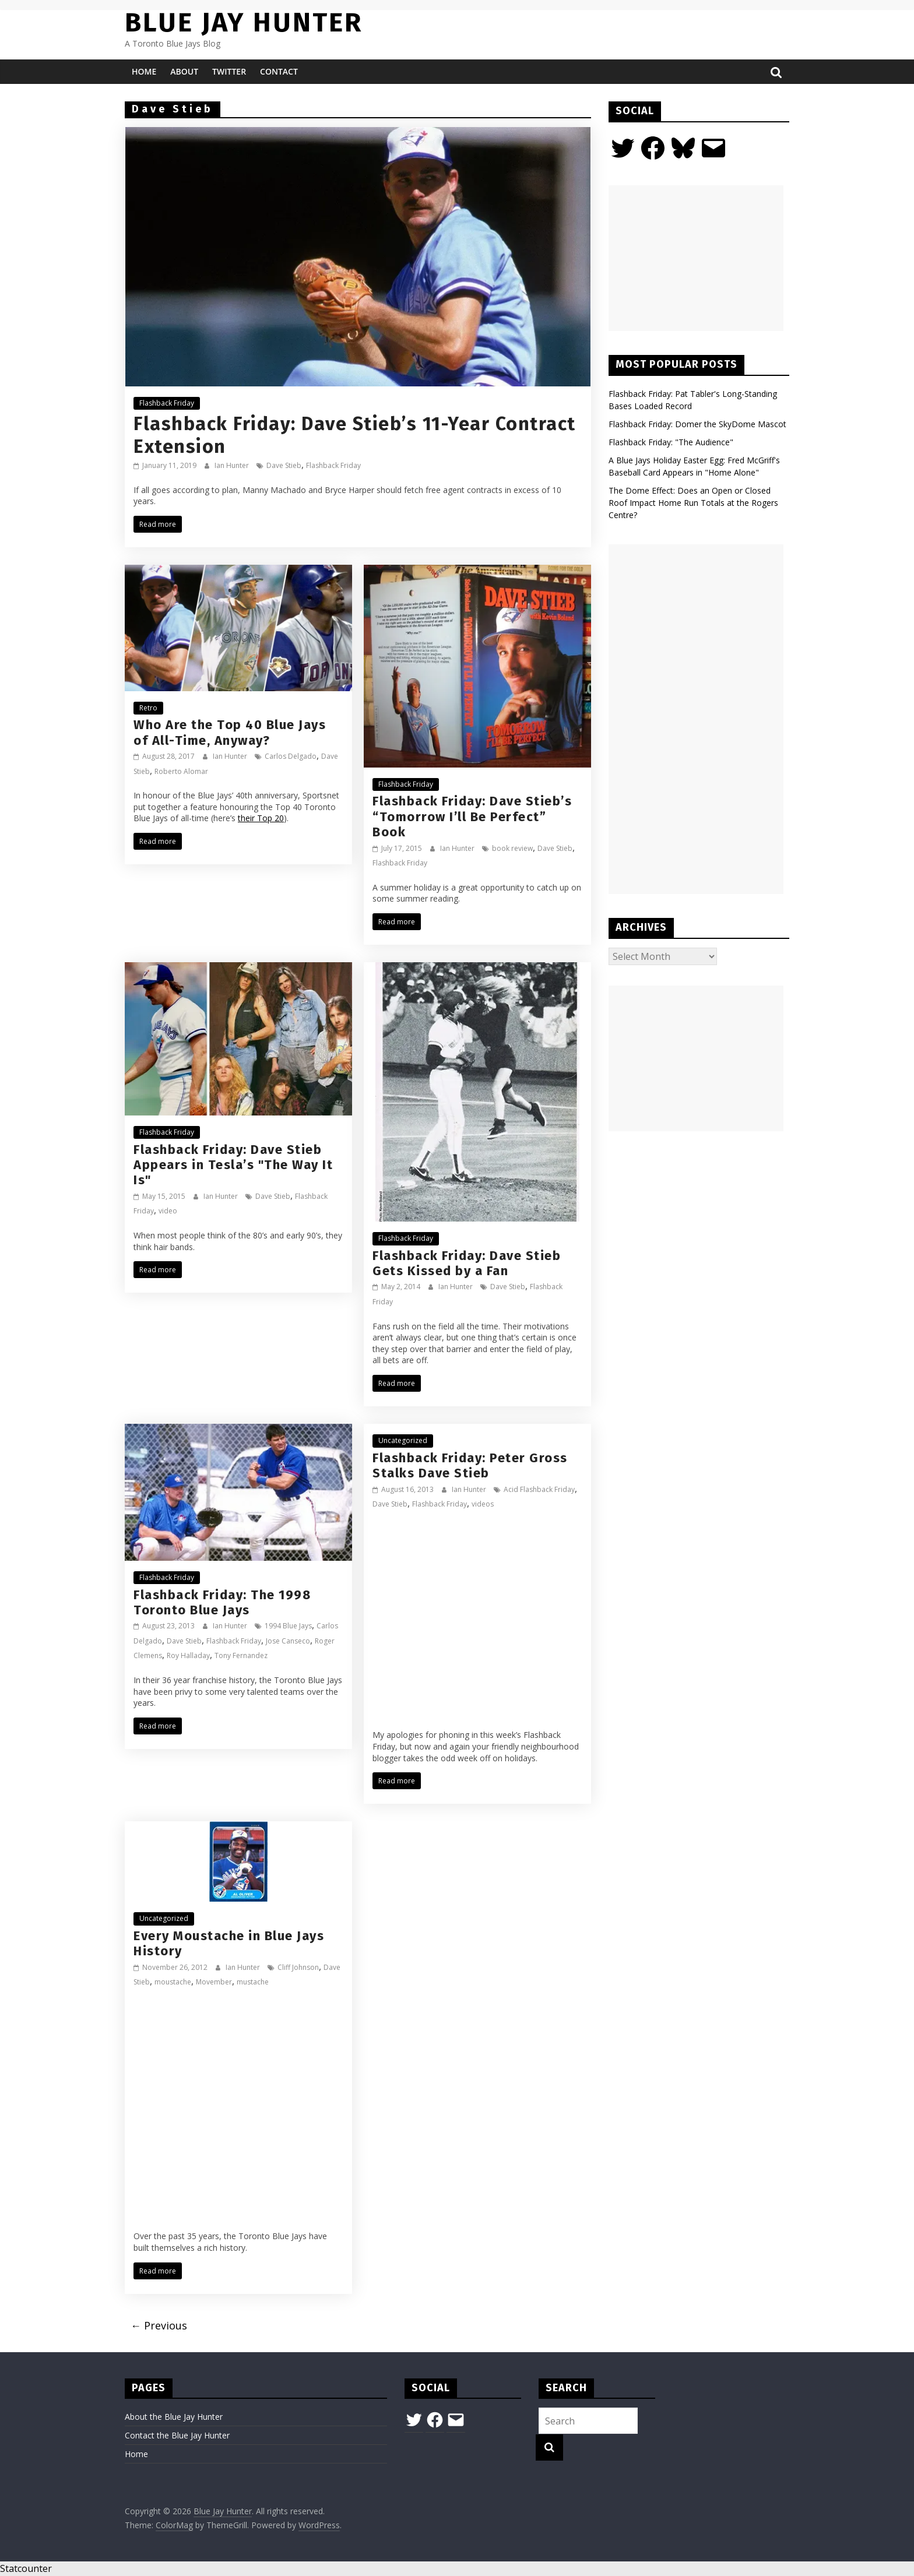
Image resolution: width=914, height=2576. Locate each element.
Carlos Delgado (291, 756)
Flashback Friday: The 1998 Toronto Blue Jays (222, 1602)
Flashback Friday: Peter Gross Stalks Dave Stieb (470, 1465)
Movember (214, 1982)
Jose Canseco (288, 1641)
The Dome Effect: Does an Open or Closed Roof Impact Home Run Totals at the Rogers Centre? (693, 502)
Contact (279, 71)
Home (144, 71)
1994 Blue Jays (288, 1626)
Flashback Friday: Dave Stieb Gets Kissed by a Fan (466, 1263)
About (184, 71)
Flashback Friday (166, 403)
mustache (253, 1982)
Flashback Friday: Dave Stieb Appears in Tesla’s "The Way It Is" (233, 1165)
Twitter (229, 71)
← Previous (159, 2325)
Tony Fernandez (241, 1655)
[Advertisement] (696, 258)
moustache (172, 1982)
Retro (148, 708)
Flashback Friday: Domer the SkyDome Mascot (697, 424)
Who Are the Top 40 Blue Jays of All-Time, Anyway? (229, 732)
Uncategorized (402, 1440)
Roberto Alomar (181, 771)
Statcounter (26, 2568)
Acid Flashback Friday (539, 1489)
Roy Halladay (188, 1655)
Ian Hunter (233, 465)
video (168, 1211)
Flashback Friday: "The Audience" (671, 442)
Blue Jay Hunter (244, 22)
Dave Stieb (283, 465)
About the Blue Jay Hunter (174, 2416)
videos (483, 1504)
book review (512, 848)
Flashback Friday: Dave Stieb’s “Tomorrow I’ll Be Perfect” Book (472, 816)
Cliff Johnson (298, 1967)
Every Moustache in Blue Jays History (228, 1943)
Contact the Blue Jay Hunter (177, 2435)
